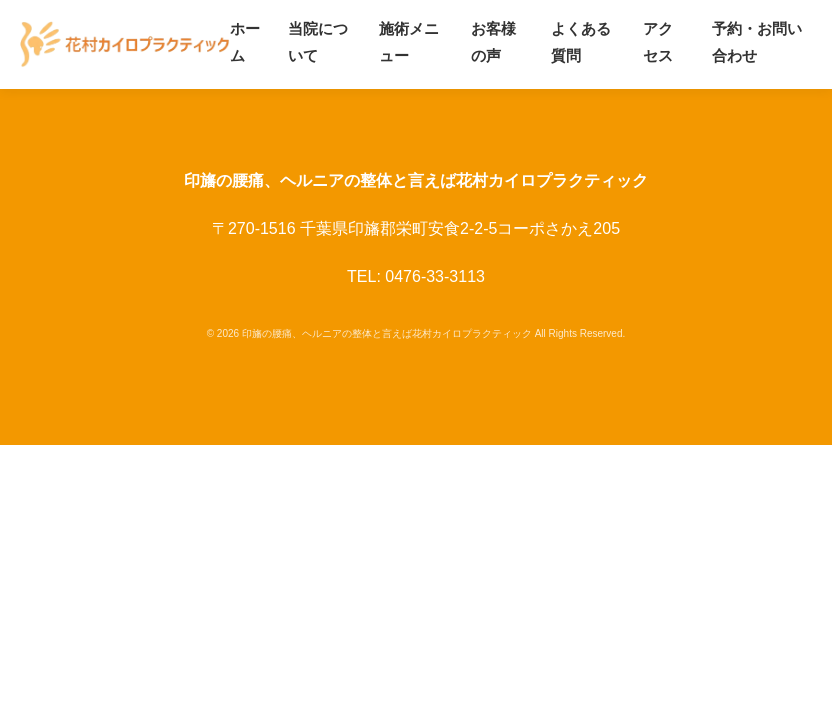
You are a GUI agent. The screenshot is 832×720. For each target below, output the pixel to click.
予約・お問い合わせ (757, 42)
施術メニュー (409, 42)
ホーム (245, 42)
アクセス (658, 42)
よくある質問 (581, 42)
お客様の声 (493, 42)
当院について (318, 42)
